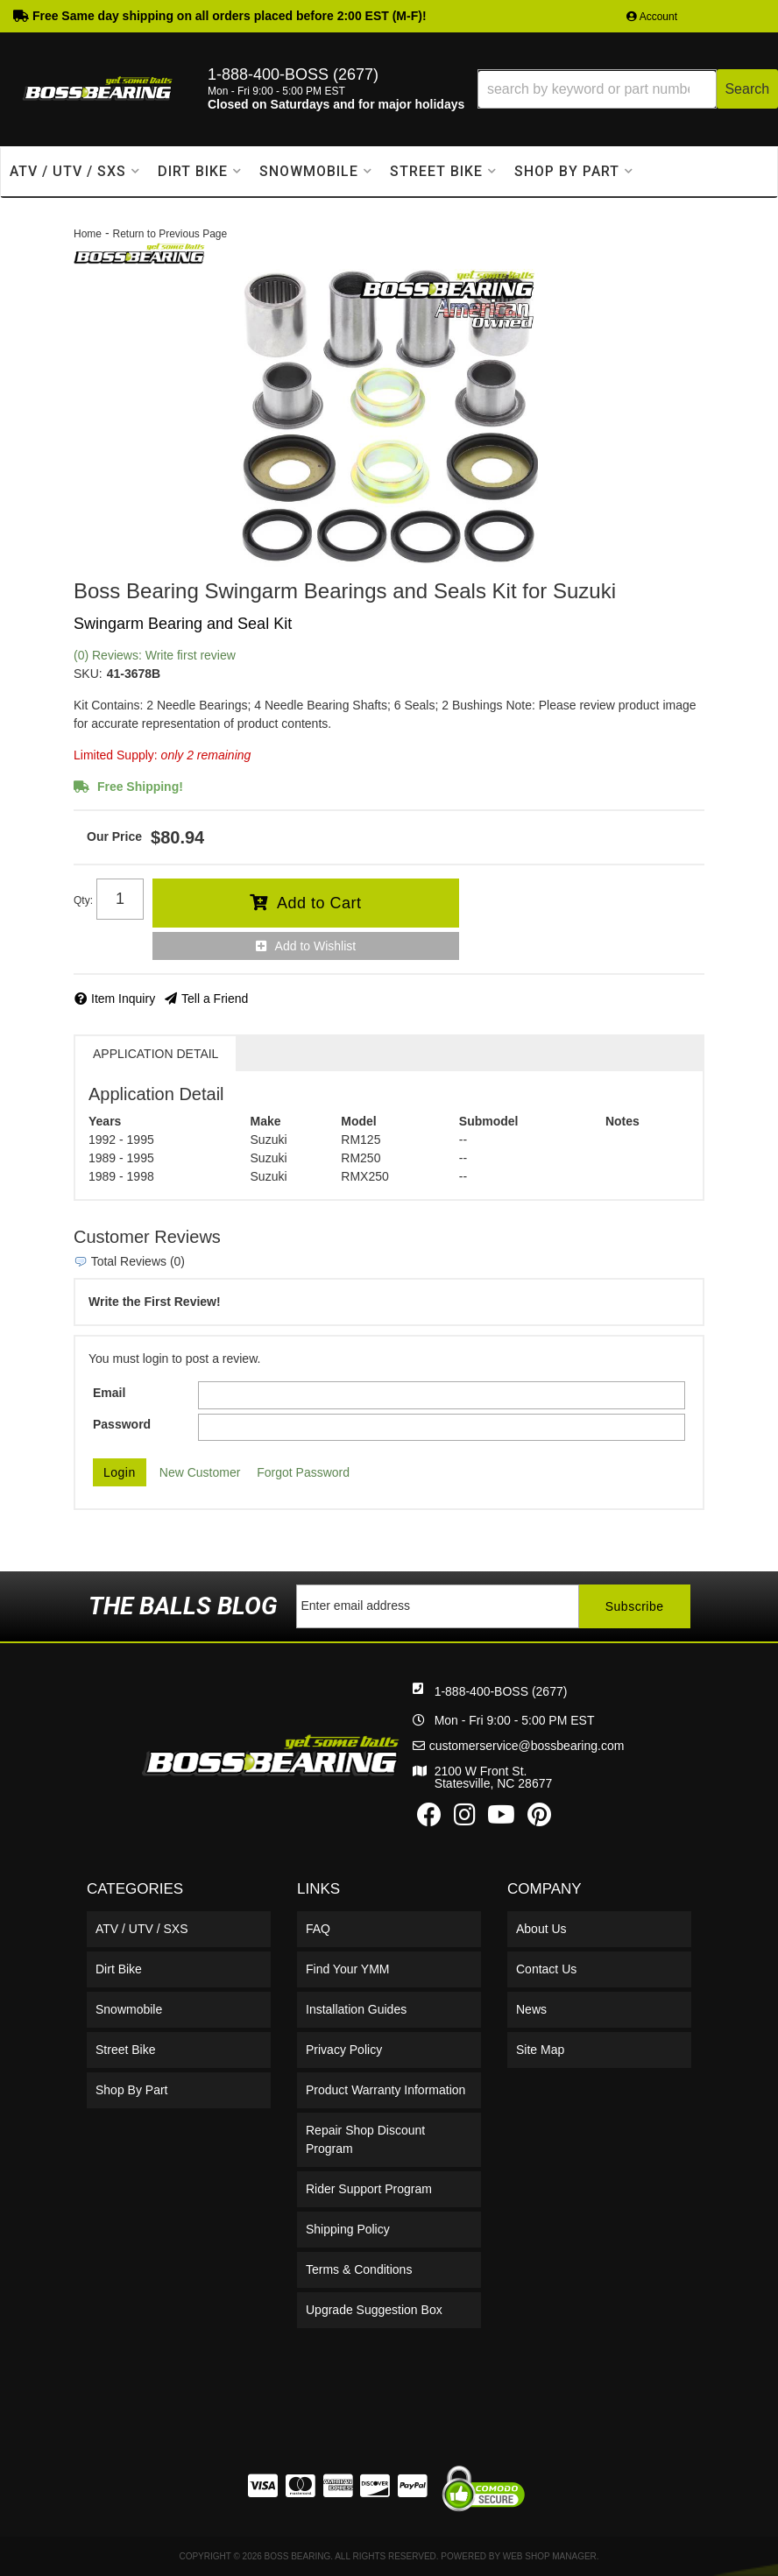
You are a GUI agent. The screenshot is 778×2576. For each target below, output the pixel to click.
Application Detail (155, 1054)
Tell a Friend (214, 999)
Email (109, 1393)
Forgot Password (303, 1472)
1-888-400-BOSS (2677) (501, 1691)
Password (122, 1424)
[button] (627, 89)
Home (88, 234)
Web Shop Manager (550, 2556)
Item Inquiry (123, 999)
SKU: (88, 674)
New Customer (200, 1472)
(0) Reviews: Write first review (155, 655)
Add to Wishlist (316, 946)
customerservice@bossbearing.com (527, 1746)
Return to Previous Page (169, 234)
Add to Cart (319, 903)
